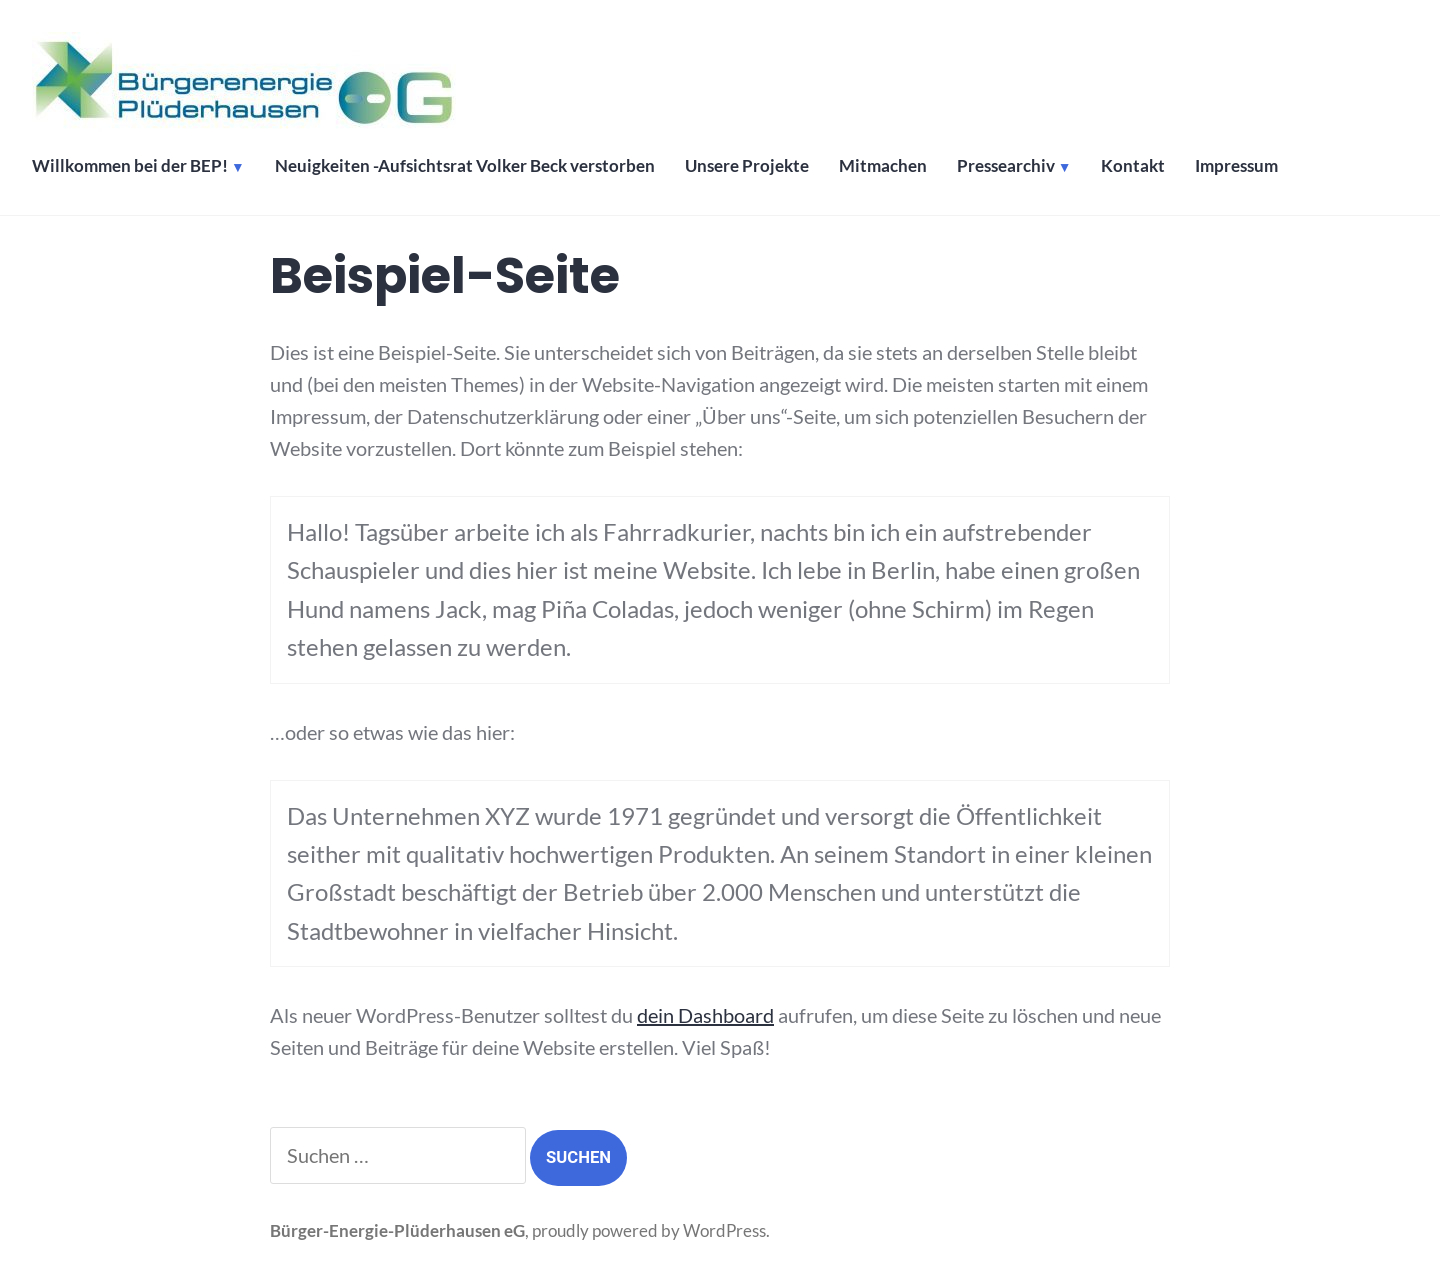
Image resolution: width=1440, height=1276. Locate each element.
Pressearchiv (1006, 166)
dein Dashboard (705, 1015)
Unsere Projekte (747, 166)
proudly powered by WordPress (649, 1231)
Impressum (1236, 166)
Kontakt (1133, 166)
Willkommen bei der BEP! (130, 166)
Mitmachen (883, 166)
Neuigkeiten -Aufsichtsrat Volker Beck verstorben (465, 166)
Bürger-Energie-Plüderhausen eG (397, 1231)
